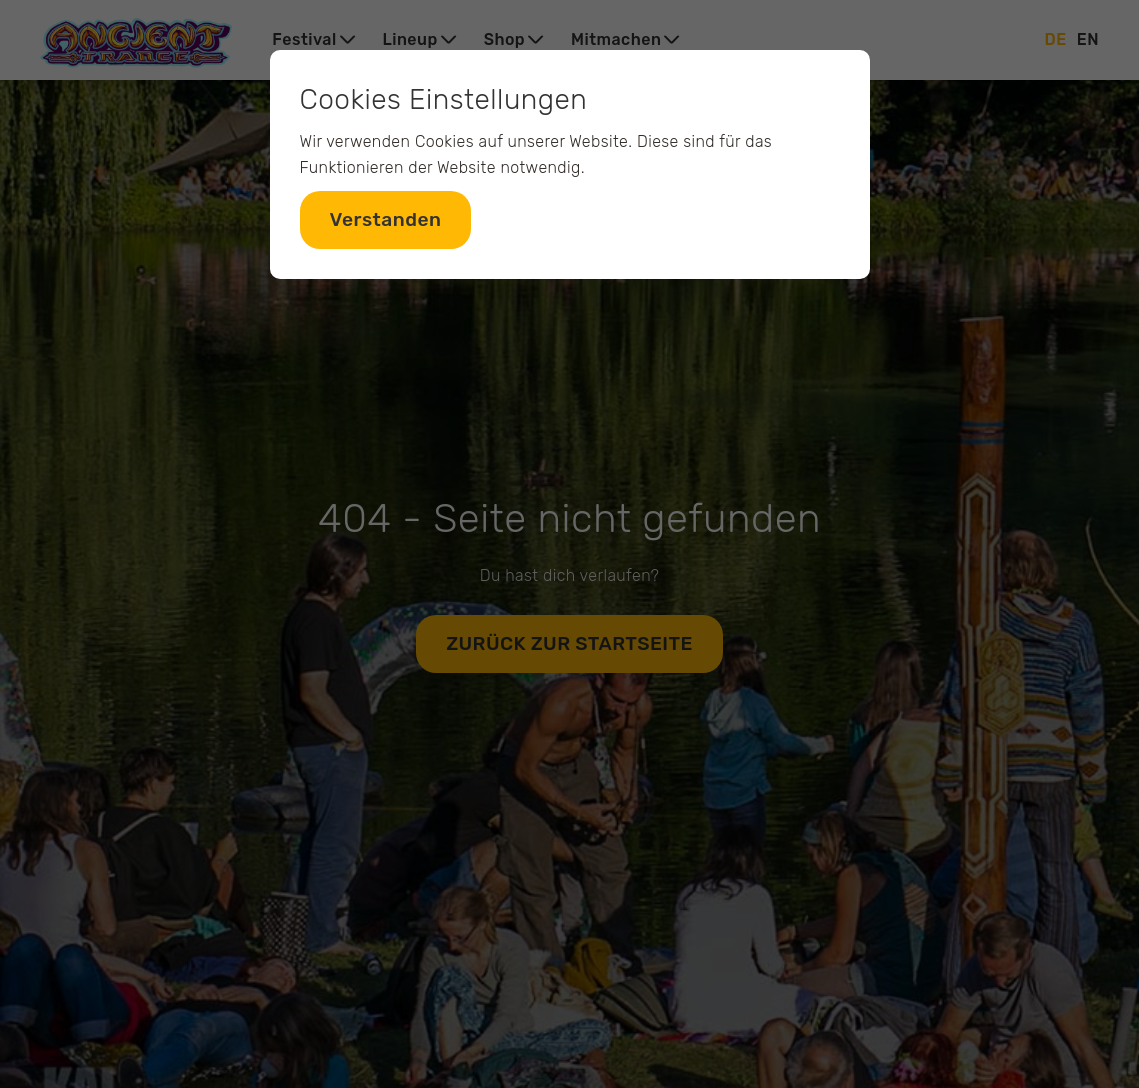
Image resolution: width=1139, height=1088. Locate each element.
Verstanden (386, 219)
